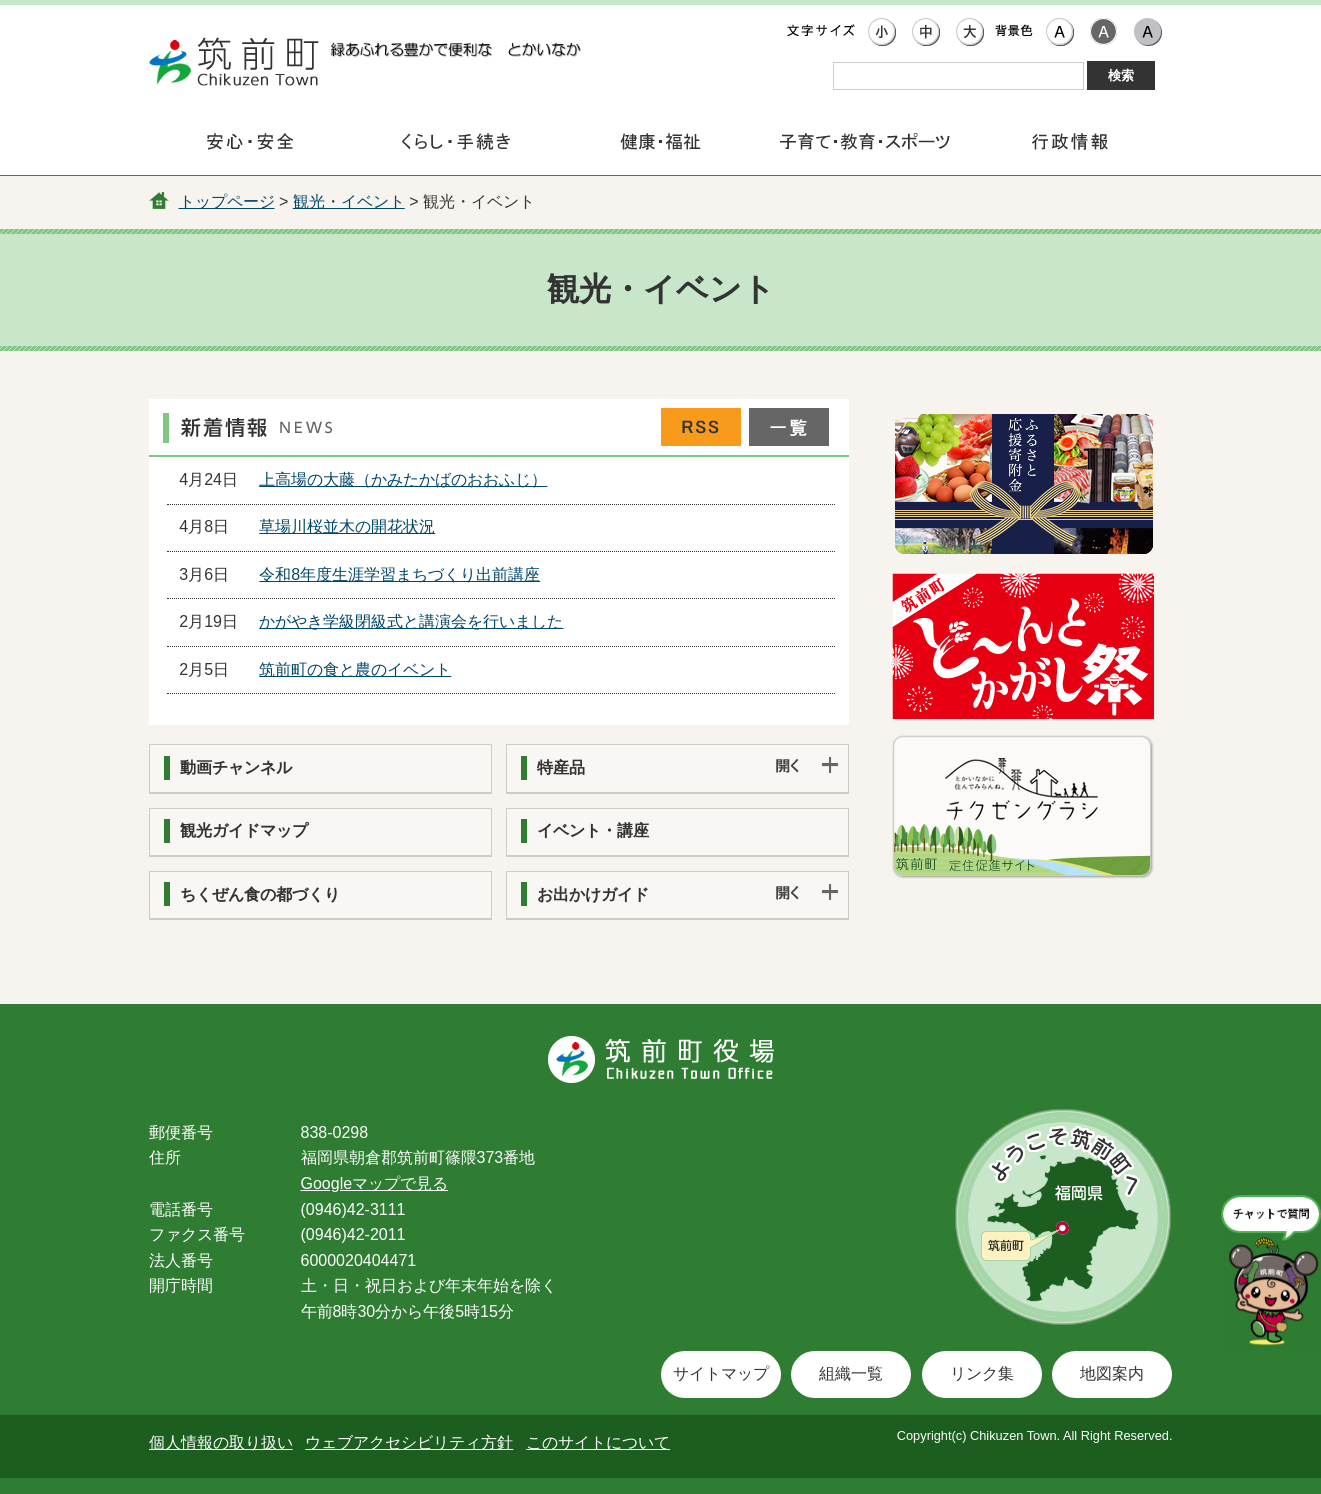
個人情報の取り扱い (221, 1442)
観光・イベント (349, 201)
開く (807, 767)
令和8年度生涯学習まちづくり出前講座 (399, 574)
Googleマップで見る (375, 1183)
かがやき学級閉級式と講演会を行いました (411, 621)
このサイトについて (598, 1442)
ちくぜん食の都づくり (260, 894)
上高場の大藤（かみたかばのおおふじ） (403, 479)
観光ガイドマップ (244, 830)
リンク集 (982, 1373)
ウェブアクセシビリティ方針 (409, 1442)
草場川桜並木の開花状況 (347, 526)
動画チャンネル (236, 767)
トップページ (227, 201)
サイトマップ (721, 1373)
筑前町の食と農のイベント (355, 669)
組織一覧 (851, 1373)
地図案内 (1112, 1373)
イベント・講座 (593, 830)
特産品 (561, 767)
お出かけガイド (593, 894)
